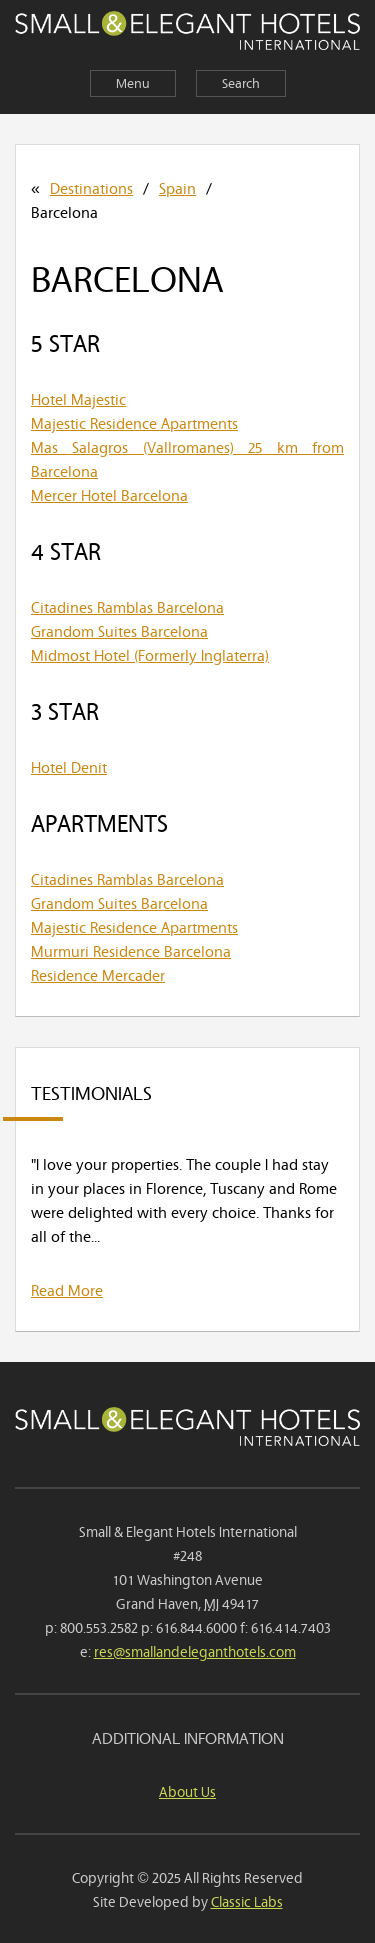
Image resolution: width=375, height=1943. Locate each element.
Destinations (91, 187)
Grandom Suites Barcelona (119, 630)
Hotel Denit (69, 766)
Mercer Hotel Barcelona (109, 494)
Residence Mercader (98, 974)
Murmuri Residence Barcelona (131, 950)
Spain (177, 187)
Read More (67, 1289)
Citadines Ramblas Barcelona (127, 606)
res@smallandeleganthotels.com (195, 1650)
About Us (187, 1790)
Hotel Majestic (78, 398)
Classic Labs (247, 1900)
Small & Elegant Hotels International (187, 33)
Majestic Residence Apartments (134, 422)
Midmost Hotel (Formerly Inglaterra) (150, 654)
